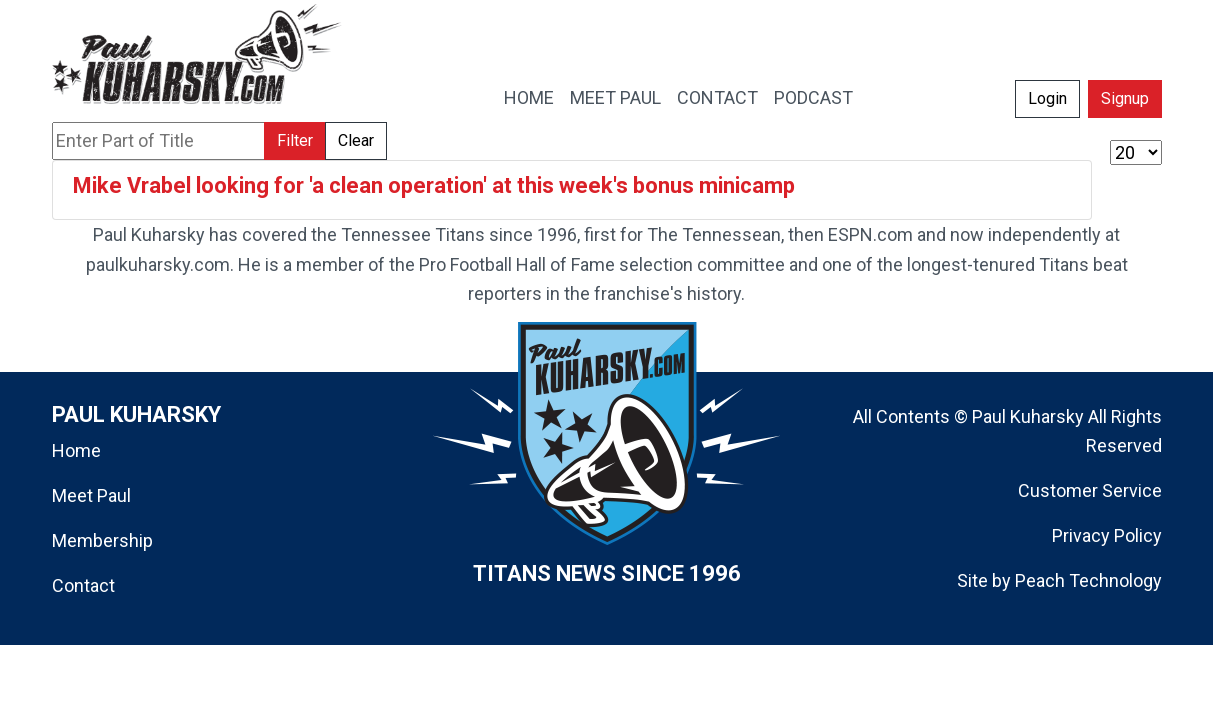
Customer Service (1090, 490)
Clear (356, 140)
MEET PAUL (615, 97)
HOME (529, 97)
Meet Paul (91, 495)
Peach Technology (1088, 580)
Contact (83, 585)
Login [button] (1047, 98)
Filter (295, 140)
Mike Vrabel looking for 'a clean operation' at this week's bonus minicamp (434, 185)
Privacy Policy (1107, 535)
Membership (102, 540)
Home (76, 450)
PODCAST (813, 97)
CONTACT (717, 97)
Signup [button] (1125, 98)
